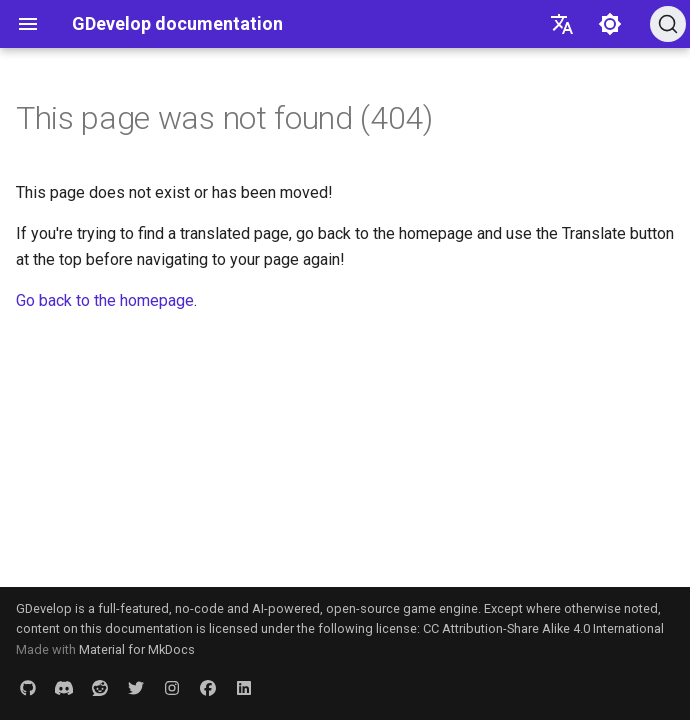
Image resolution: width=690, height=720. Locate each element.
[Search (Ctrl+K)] (668, 24)
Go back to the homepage (105, 300)
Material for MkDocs (137, 649)
